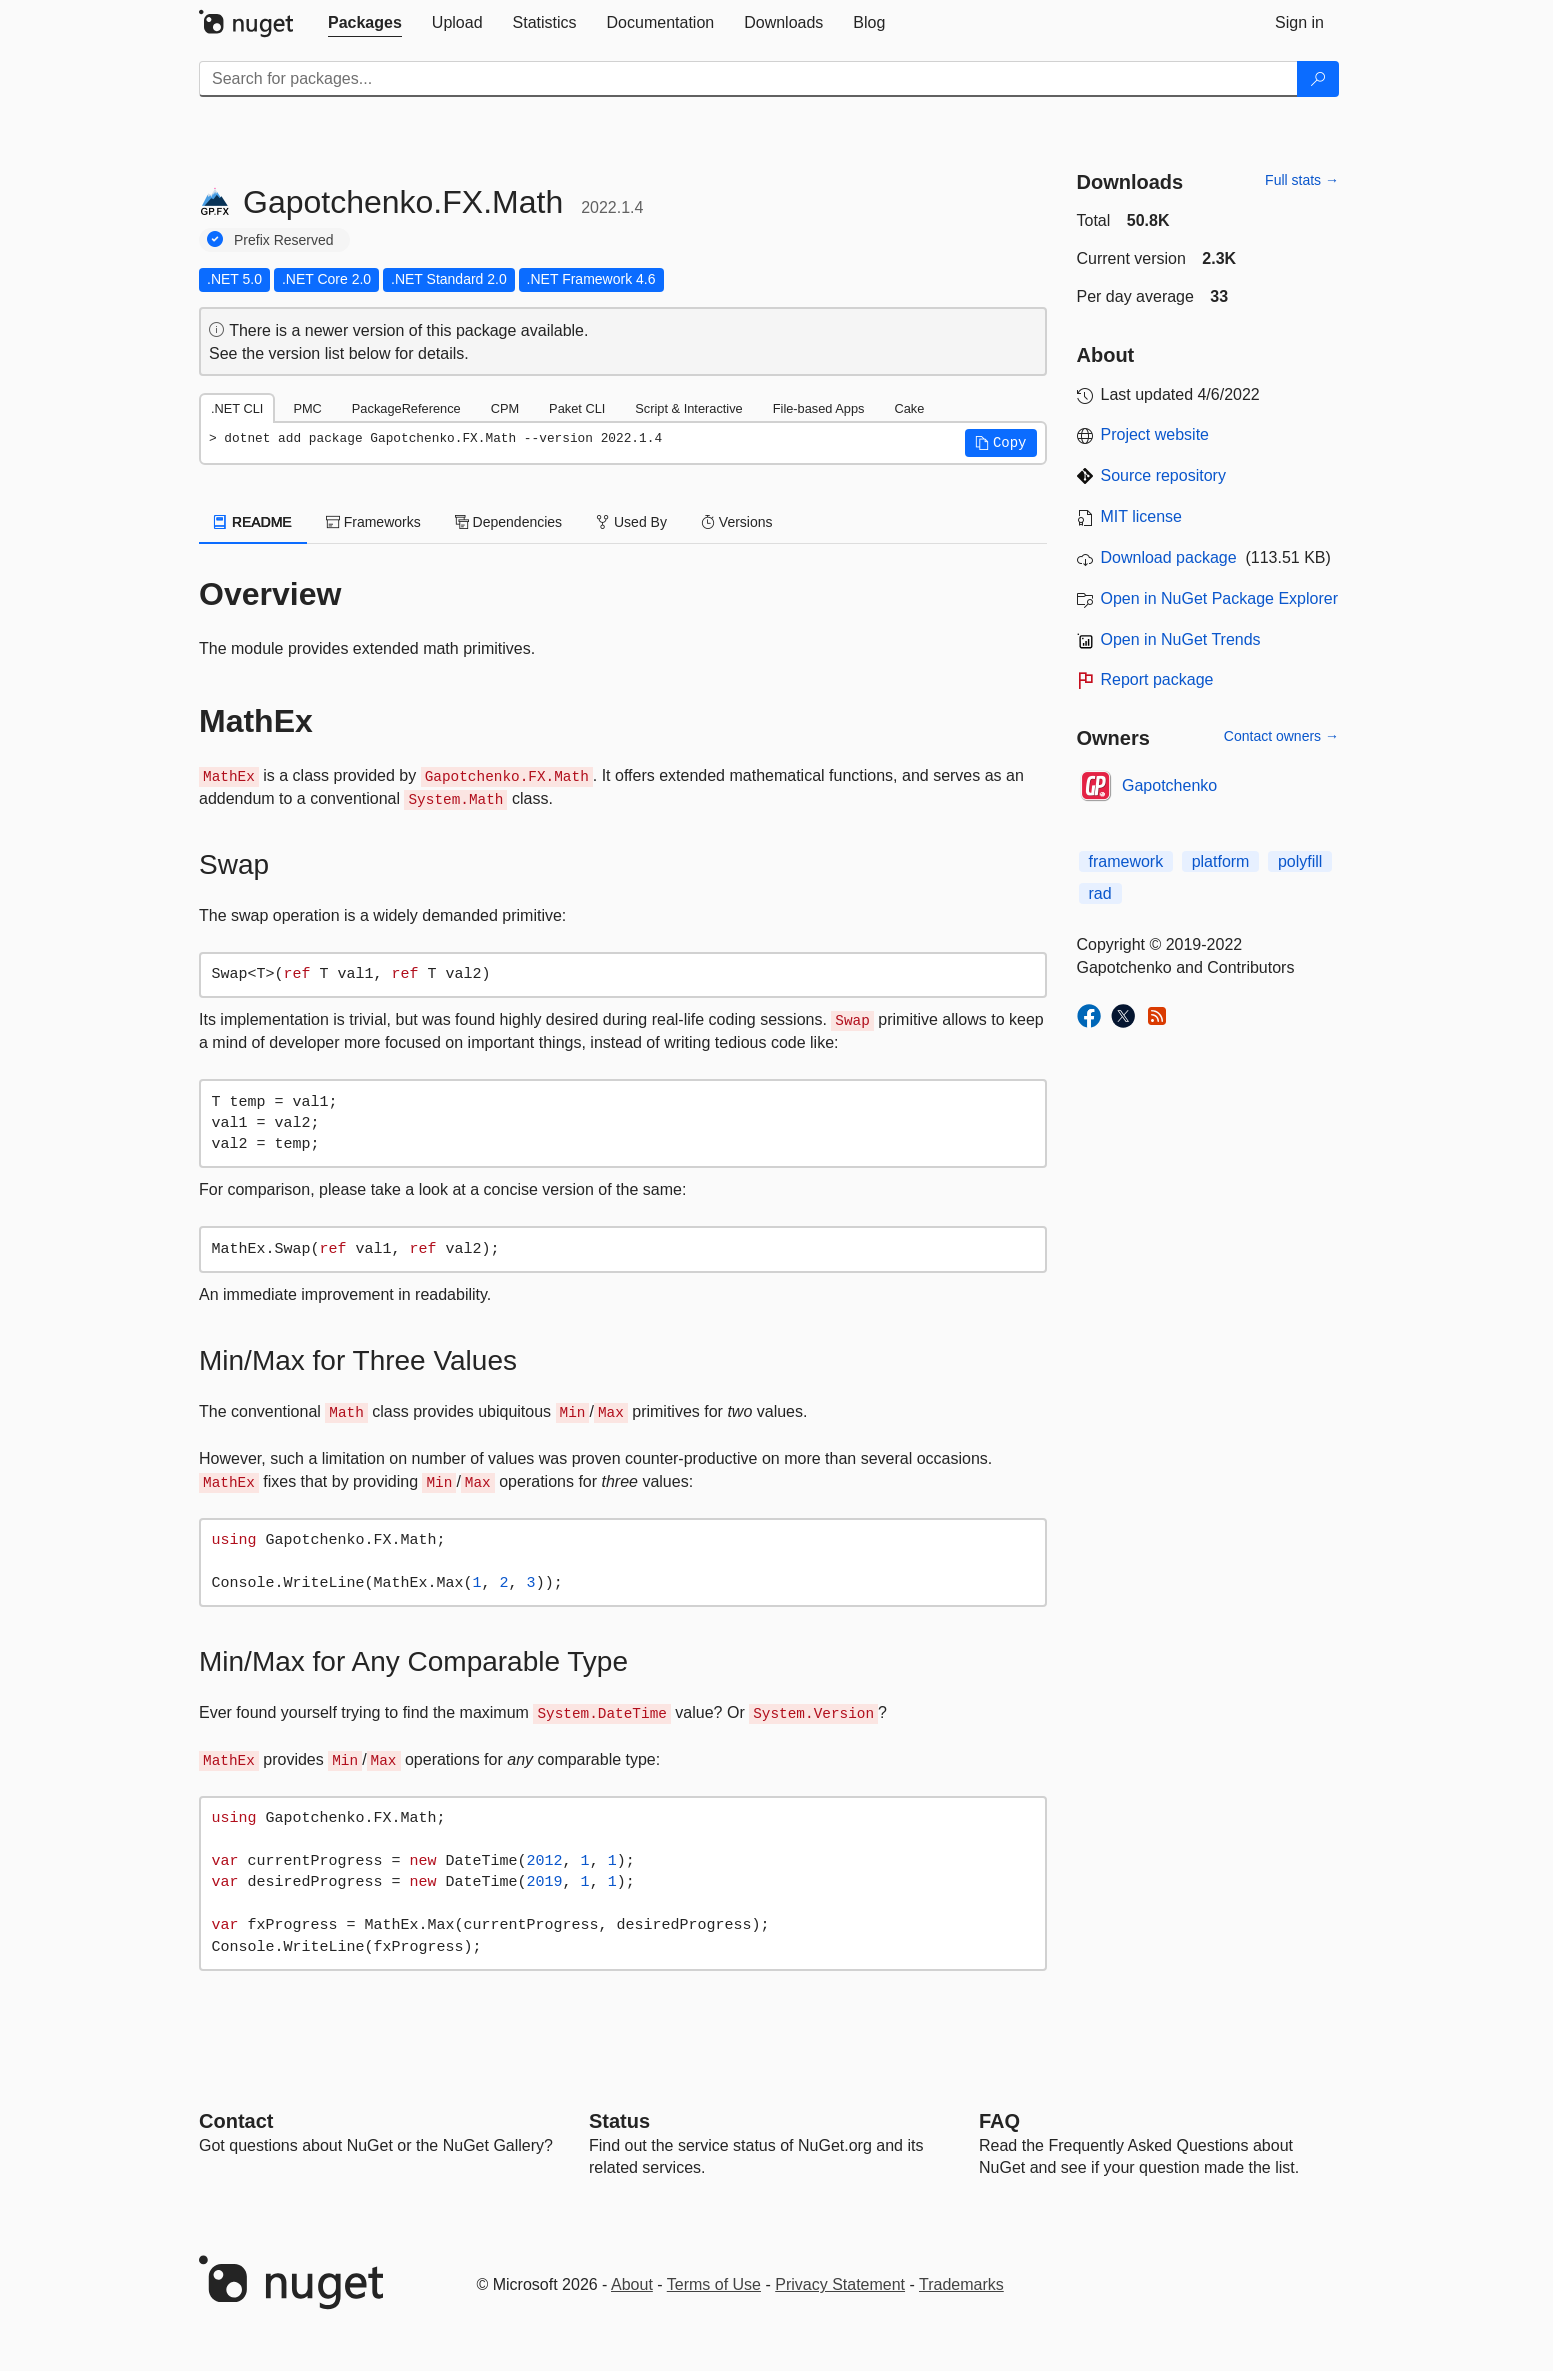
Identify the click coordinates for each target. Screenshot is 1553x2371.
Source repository (1163, 475)
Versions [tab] (737, 522)
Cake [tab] (909, 408)
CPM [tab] (505, 408)
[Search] (1318, 79)
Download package (1169, 557)
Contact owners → (1281, 736)
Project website (1155, 434)
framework (1126, 861)
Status (619, 2121)
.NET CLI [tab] (237, 408)
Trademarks (961, 2284)
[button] (1001, 443)
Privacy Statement (840, 2284)
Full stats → (1302, 180)
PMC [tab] (307, 408)
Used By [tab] (631, 522)
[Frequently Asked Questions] (999, 2121)
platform (1221, 861)
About (632, 2284)
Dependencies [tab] (508, 522)
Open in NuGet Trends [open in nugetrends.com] (1181, 639)
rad (1100, 893)
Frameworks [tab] (373, 522)
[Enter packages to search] (748, 79)
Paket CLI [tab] (577, 408)
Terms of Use (714, 2284)
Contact (236, 2121)
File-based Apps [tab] (819, 408)
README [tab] (253, 522)
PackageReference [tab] (406, 408)
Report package (1157, 679)
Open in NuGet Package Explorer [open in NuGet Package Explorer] (1219, 598)
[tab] (365, 23)
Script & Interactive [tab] (688, 408)
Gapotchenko (1169, 785)
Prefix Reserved (284, 240)
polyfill (1300, 861)
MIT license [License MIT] (1142, 516)
